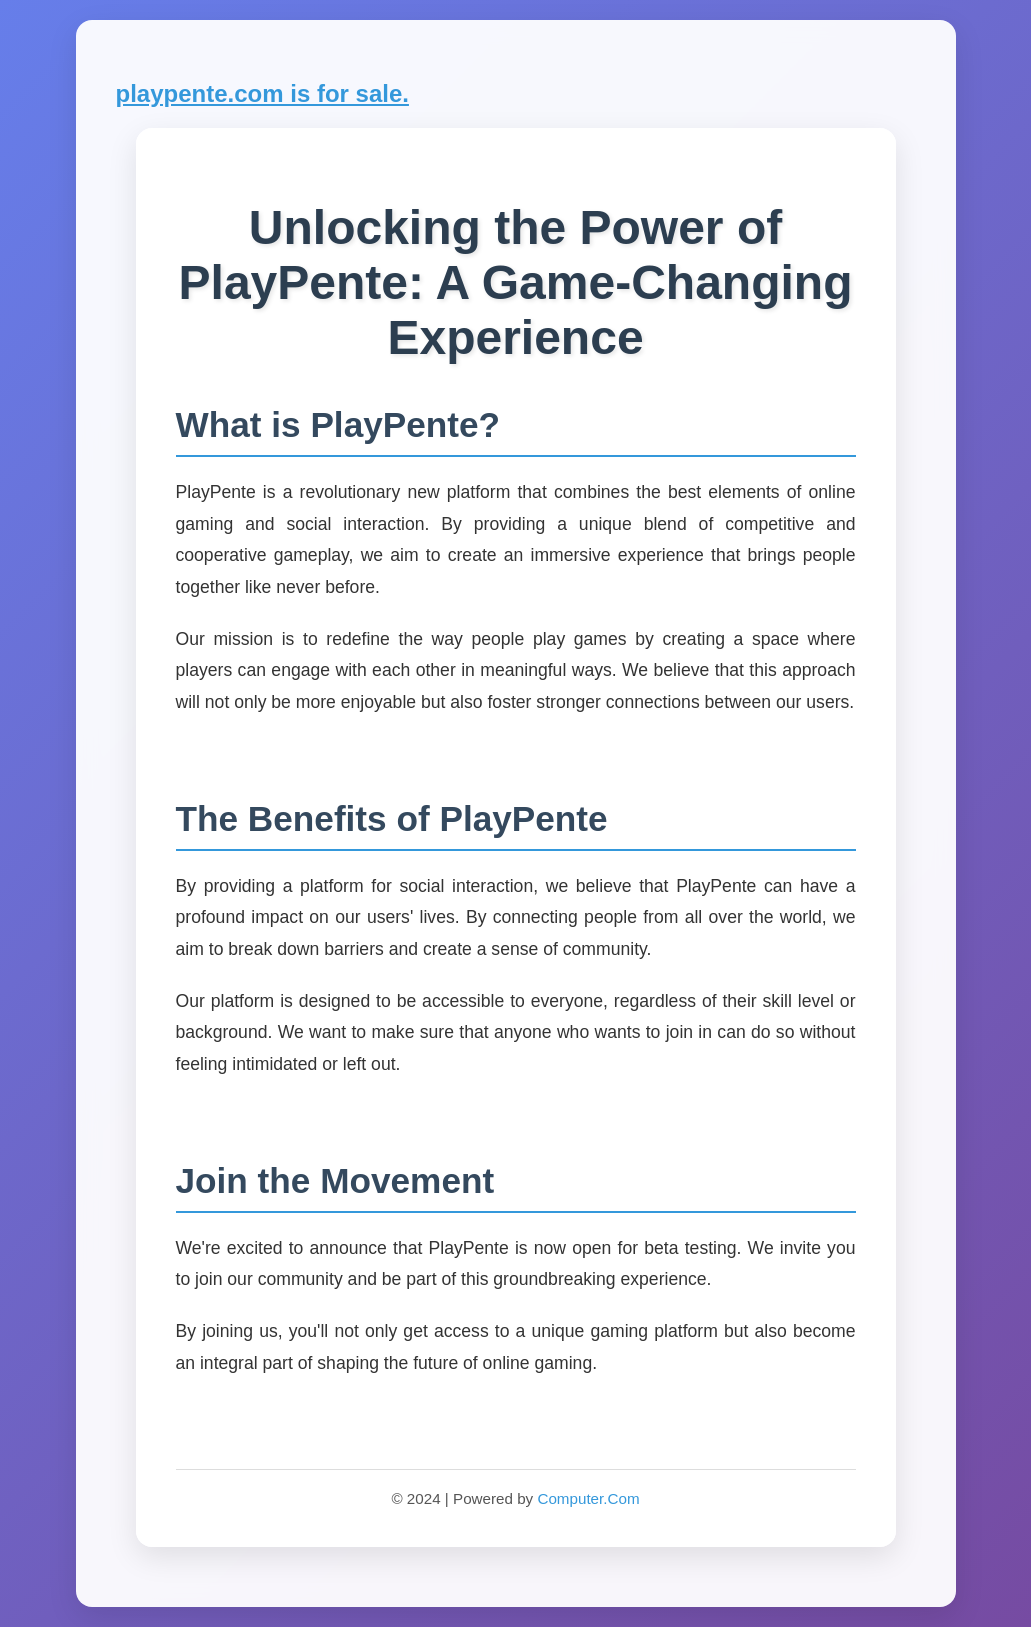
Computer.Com (588, 1498)
